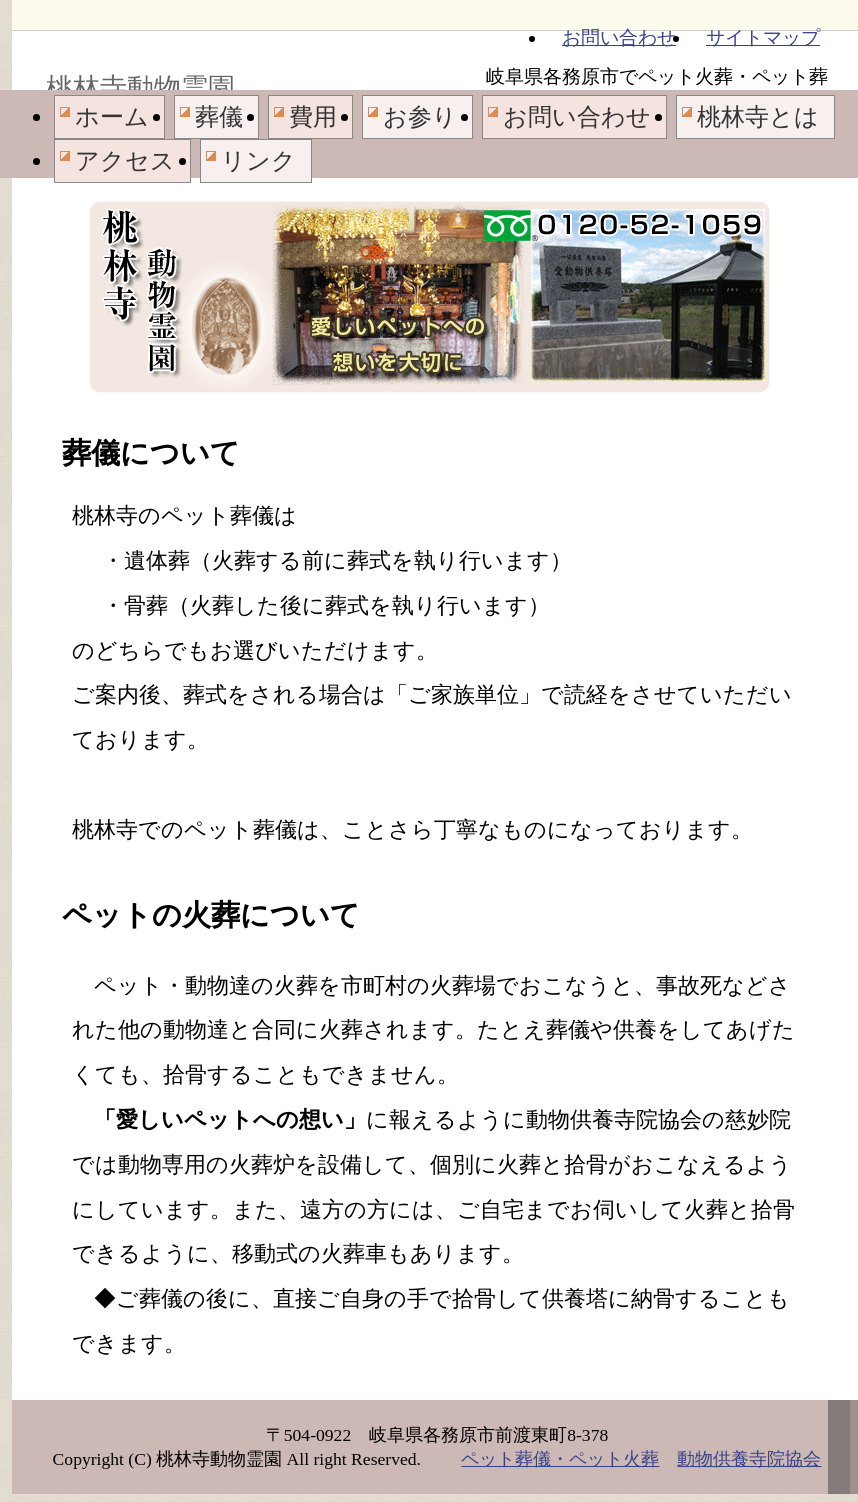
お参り (420, 117)
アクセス (125, 161)
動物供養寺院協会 (749, 1459)
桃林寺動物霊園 (140, 88)
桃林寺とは (758, 117)
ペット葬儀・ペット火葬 (560, 1459)
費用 (313, 117)
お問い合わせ (619, 37)
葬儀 (219, 117)
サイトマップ (763, 37)
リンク (258, 161)
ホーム (112, 117)
